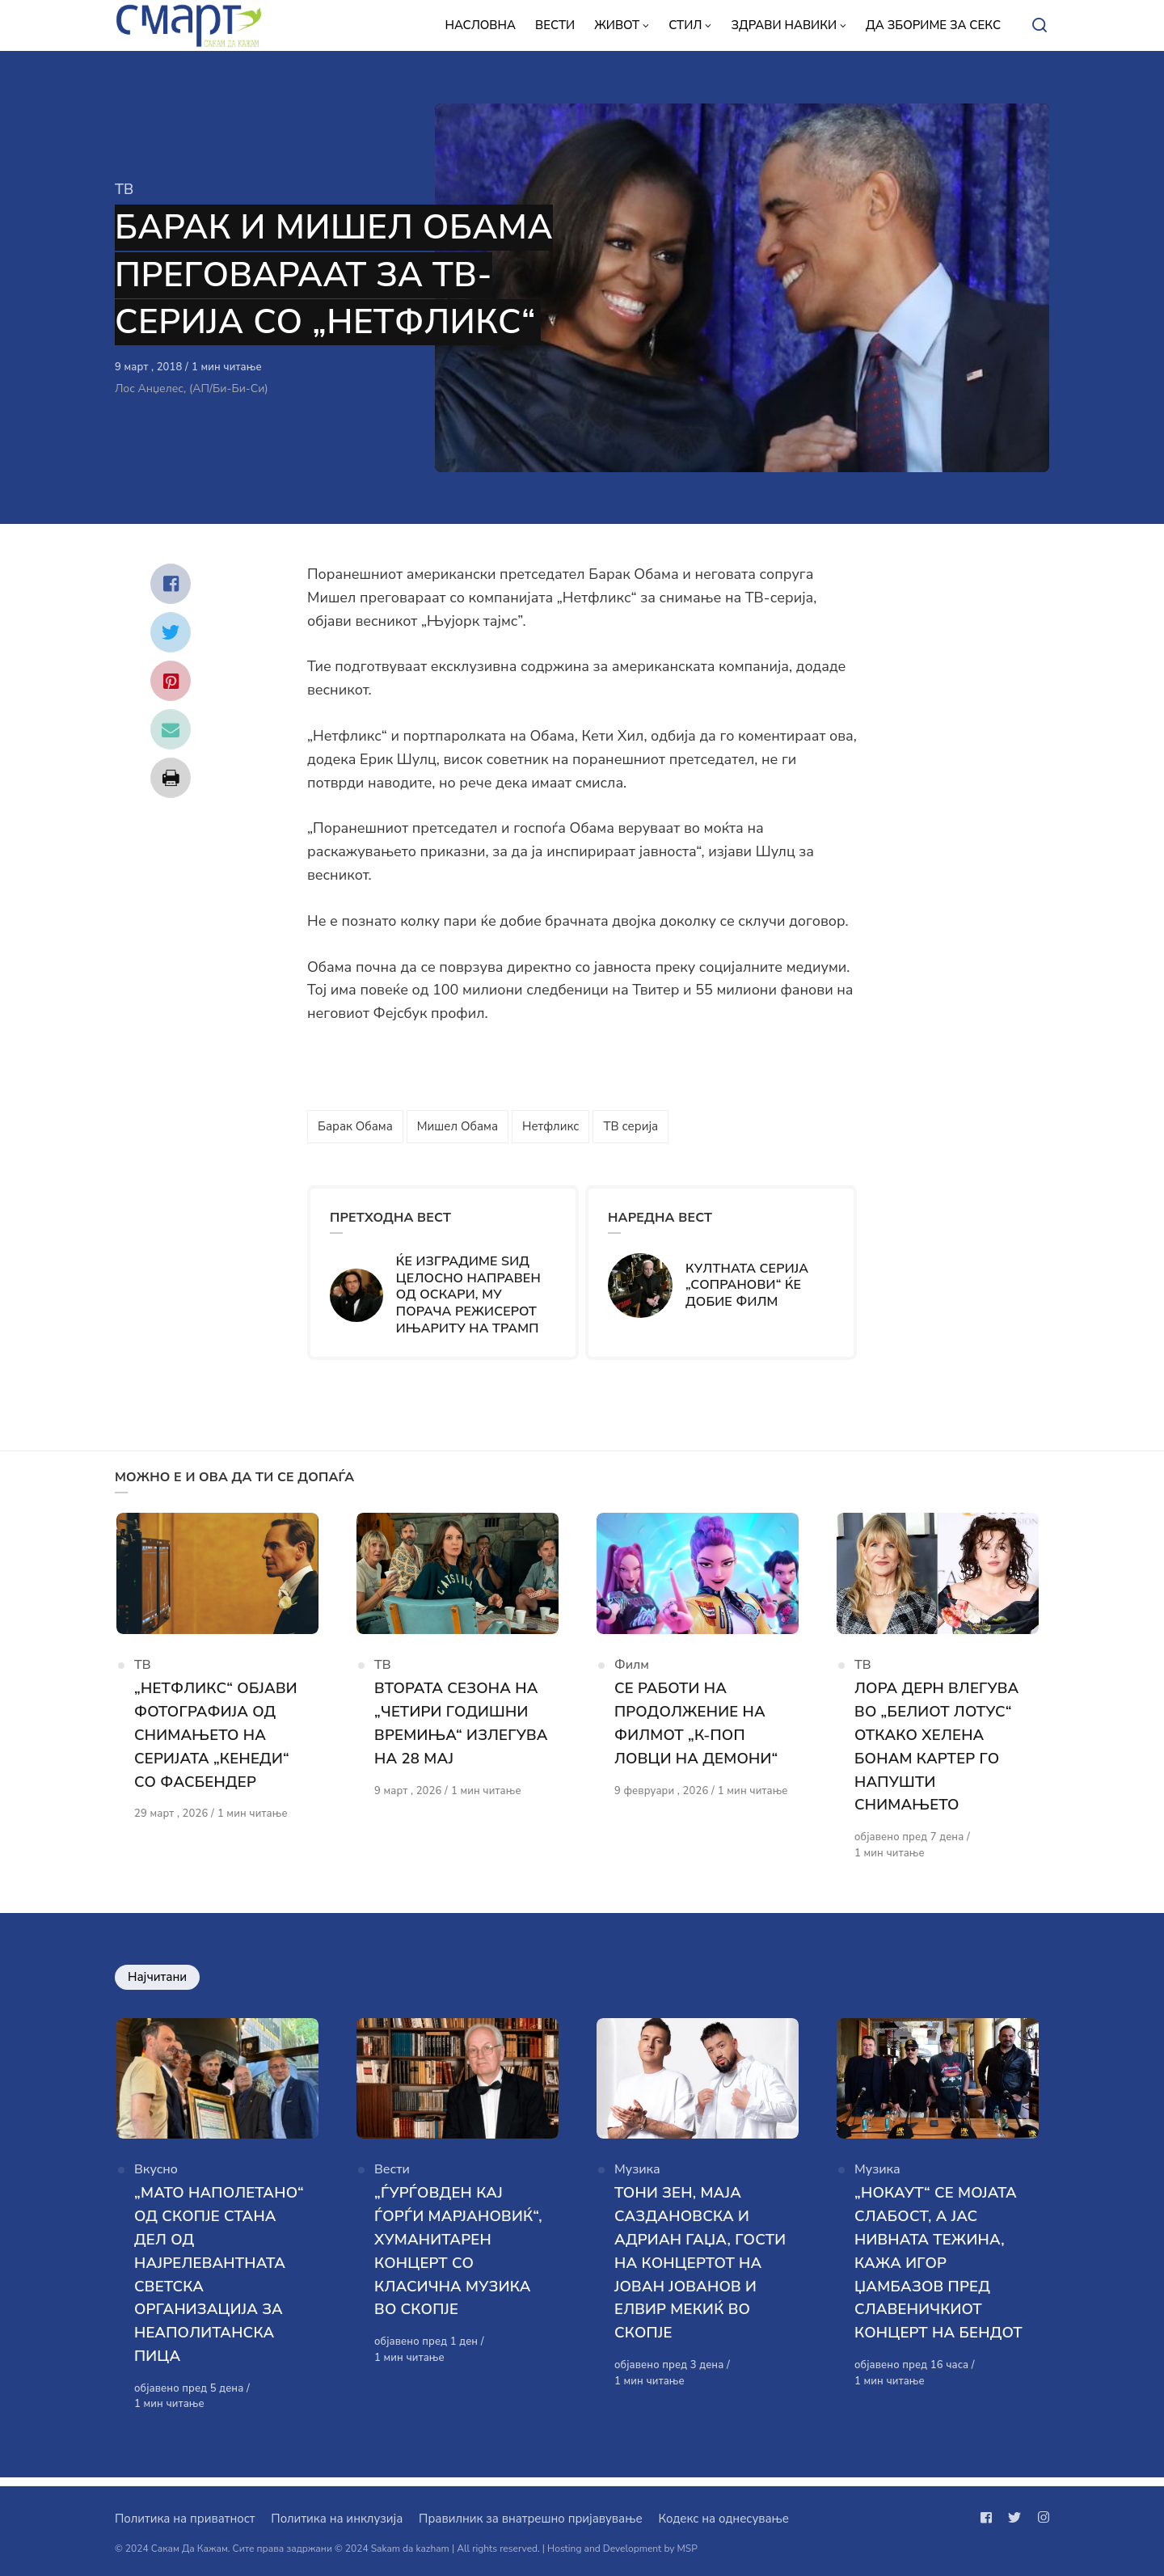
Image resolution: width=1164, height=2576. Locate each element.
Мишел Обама (457, 1126)
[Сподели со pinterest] (170, 681)
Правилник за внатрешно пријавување (530, 2519)
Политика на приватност (185, 2519)
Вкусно (156, 2179)
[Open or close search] (1039, 26)
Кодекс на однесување (723, 2519)
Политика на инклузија (337, 2519)
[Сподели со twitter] (170, 632)
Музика (637, 2179)
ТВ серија (630, 1126)
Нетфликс (551, 1126)
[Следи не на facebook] (989, 2518)
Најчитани (157, 1981)
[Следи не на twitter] (1014, 2518)
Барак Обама (355, 1126)
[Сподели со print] (170, 778)
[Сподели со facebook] (170, 584)
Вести (392, 2179)
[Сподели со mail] (170, 729)
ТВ (124, 189)
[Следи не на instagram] (1040, 2518)
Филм (631, 1670)
